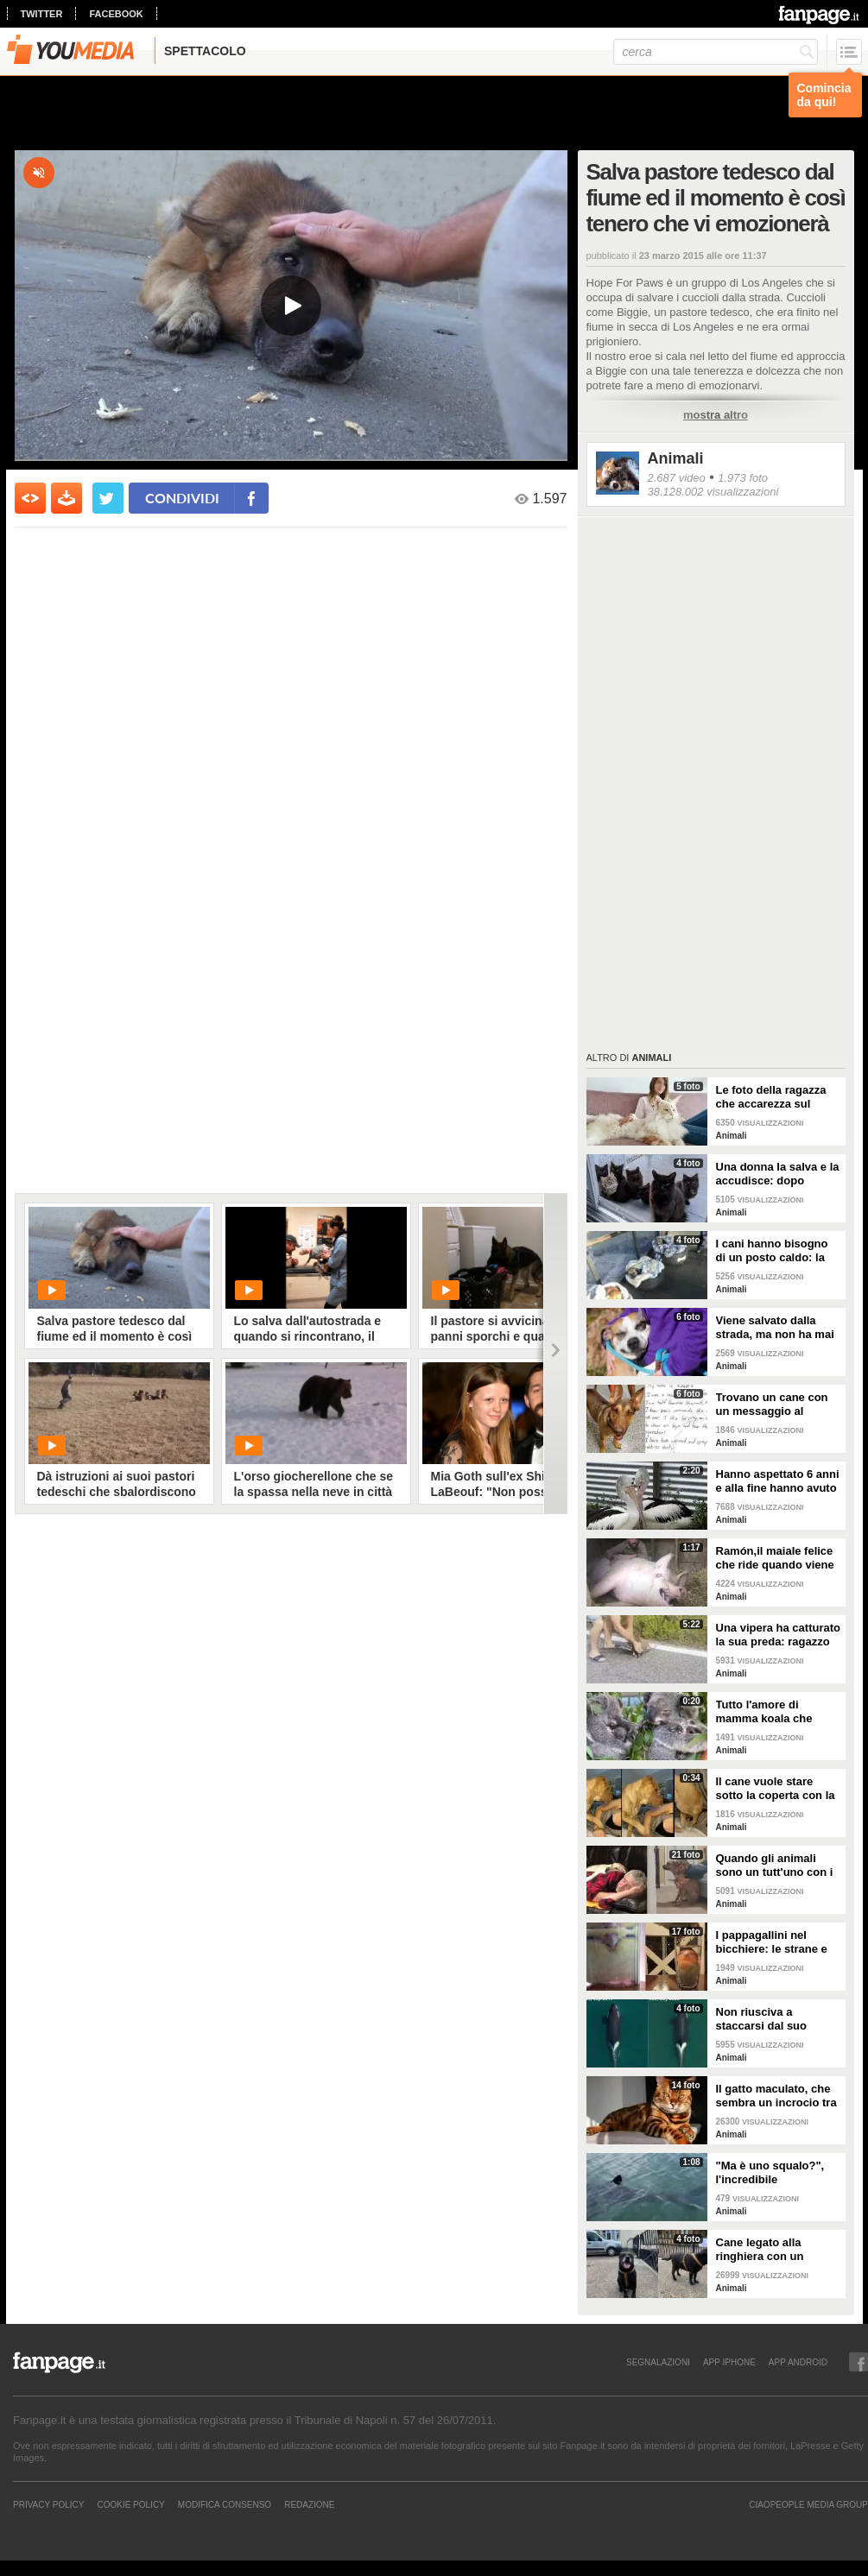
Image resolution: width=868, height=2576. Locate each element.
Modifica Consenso (224, 2504)
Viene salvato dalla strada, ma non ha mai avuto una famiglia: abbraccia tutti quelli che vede (775, 1328)
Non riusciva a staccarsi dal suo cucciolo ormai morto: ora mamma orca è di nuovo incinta (775, 2019)
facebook (116, 14)
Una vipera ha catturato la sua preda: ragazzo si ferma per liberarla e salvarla (778, 1635)
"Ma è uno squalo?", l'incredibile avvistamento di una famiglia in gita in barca (778, 2173)
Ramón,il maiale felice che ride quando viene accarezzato (775, 1558)
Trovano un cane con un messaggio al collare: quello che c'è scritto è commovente (774, 1404)
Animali (676, 458)
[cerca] (715, 52)
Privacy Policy (48, 2504)
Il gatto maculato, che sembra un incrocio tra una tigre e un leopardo (778, 2096)
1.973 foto (743, 477)
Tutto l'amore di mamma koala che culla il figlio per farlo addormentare (772, 1712)
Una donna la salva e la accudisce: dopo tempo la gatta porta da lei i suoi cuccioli (777, 1174)
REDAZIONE (309, 2504)
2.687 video (677, 477)
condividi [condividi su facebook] (182, 497)
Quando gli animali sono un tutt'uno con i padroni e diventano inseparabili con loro (774, 1865)
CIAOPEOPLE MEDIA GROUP (808, 2504)
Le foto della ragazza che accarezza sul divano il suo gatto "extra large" (771, 1097)
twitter (42, 14)
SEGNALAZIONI (658, 2362)
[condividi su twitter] (108, 498)
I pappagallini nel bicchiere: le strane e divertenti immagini (771, 1942)
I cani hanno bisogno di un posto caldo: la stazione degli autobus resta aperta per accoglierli (776, 1251)
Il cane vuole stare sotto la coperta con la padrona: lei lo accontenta (775, 1789)
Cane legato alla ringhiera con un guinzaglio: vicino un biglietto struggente (771, 2249)
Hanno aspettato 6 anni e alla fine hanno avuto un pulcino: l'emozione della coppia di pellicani (777, 1481)
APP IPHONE (729, 2362)
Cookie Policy (130, 2504)
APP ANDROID (798, 2362)
